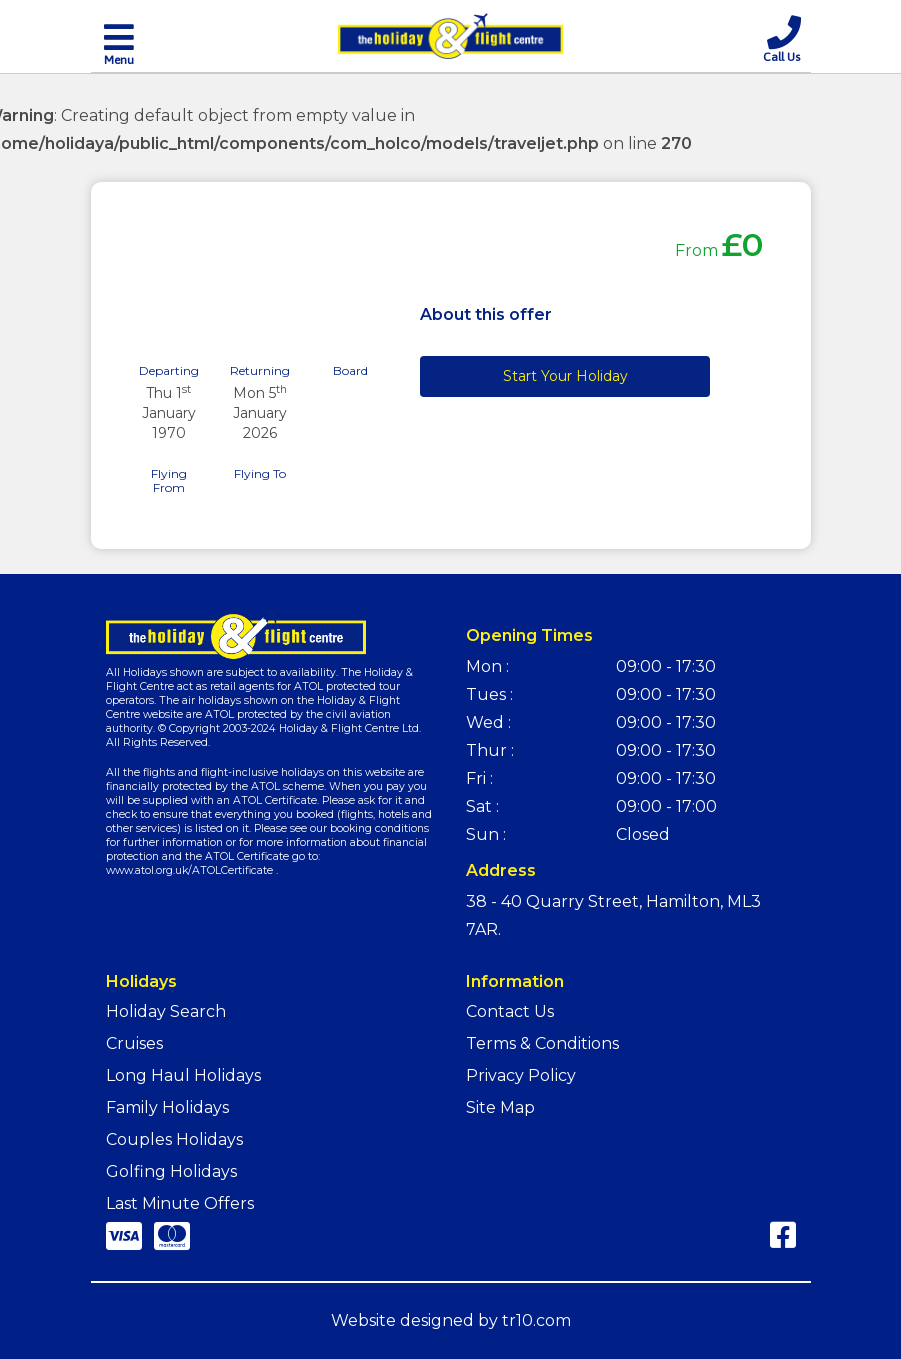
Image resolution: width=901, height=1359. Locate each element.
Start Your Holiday (565, 376)
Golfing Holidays (171, 1171)
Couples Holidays (174, 1139)
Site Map (500, 1107)
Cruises (134, 1043)
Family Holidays (167, 1107)
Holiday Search (166, 1011)
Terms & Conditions (542, 1043)
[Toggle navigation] (119, 43)
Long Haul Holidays (183, 1075)
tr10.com (536, 1320)
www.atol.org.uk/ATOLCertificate (189, 870)
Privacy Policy (521, 1075)
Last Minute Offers (180, 1203)
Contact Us (510, 1011)
